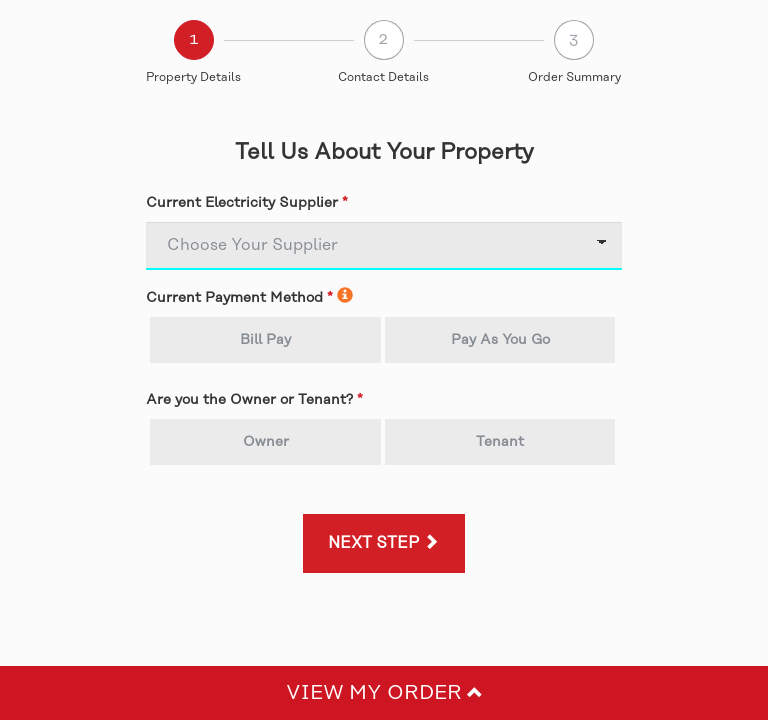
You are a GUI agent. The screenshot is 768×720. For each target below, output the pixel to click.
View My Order (384, 693)
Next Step (383, 543)
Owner (266, 442)
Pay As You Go (500, 340)
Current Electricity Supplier (242, 203)
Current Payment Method (234, 298)
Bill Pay (265, 340)
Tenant (500, 442)
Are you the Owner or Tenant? (249, 400)
